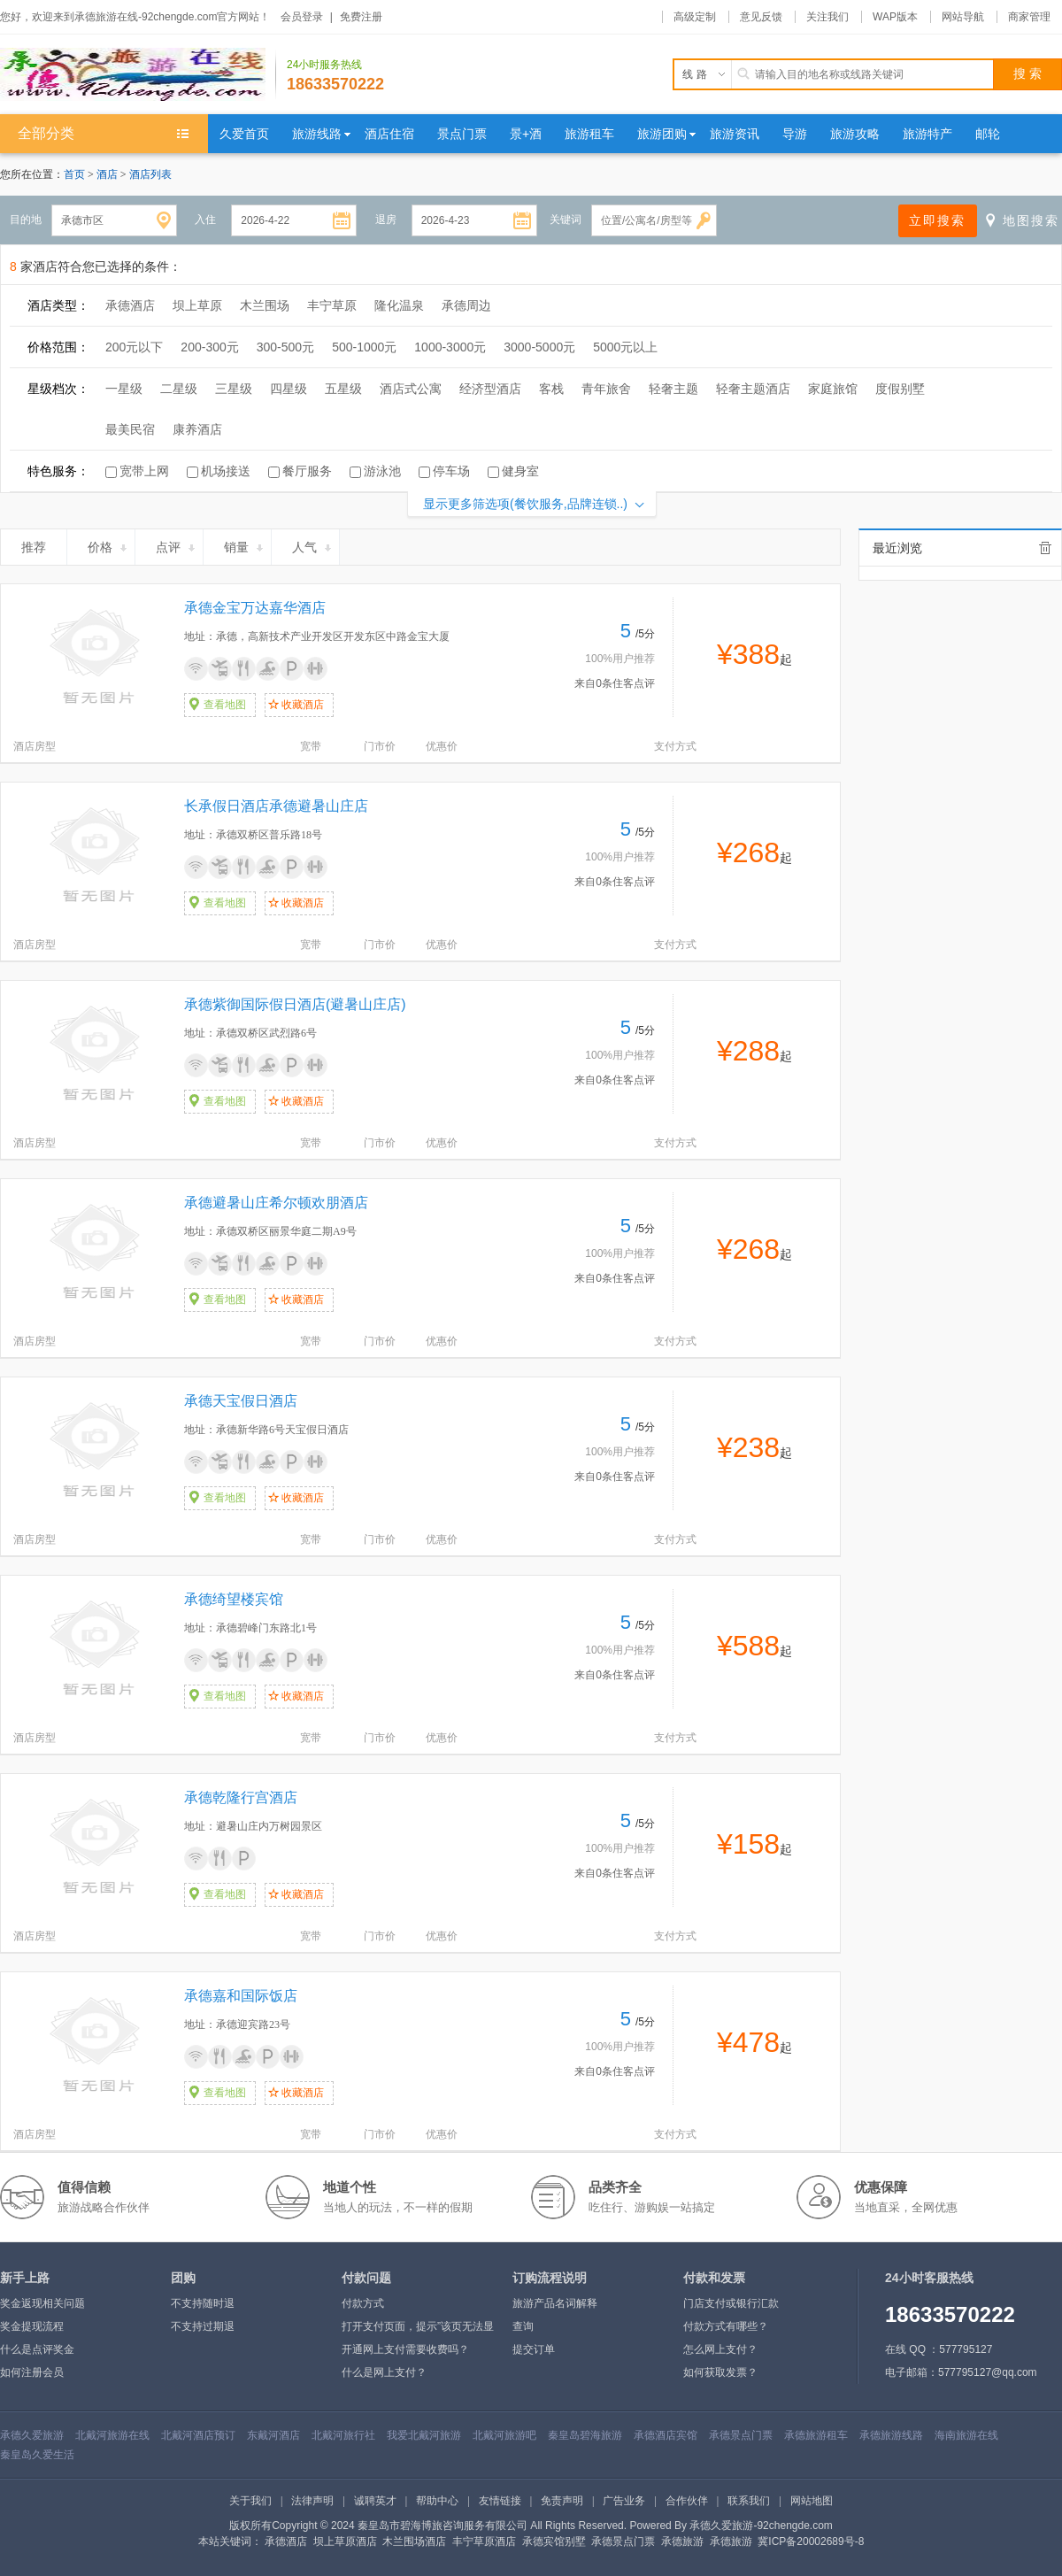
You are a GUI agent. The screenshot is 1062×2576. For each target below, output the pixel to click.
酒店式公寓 (411, 389)
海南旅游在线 (966, 2435)
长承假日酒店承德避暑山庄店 (276, 806)
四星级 (288, 389)
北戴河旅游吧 (504, 2435)
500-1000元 (364, 347)
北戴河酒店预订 (198, 2435)
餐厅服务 (307, 471)
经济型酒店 (490, 389)
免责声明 (562, 2501)
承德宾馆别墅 (554, 2541)
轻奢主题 (673, 389)
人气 (313, 544)
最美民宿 (130, 429)
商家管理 (1029, 17)
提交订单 (533, 2349)
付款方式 (363, 2303)
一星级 (123, 389)
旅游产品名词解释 (554, 2303)
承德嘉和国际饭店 (240, 1995)
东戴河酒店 (273, 2435)
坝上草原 (197, 305)
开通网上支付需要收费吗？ (405, 2349)
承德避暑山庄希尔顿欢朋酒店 (276, 1202)
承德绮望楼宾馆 (233, 1599)
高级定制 (694, 17)
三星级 (233, 389)
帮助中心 (437, 2501)
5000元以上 (625, 347)
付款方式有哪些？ (725, 2326)
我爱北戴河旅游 (424, 2435)
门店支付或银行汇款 (731, 2303)
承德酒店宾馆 (665, 2435)
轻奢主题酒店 (753, 389)
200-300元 (209, 347)
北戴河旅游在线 (112, 2435)
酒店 (108, 174)
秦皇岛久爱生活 (37, 2455)
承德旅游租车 (816, 2435)
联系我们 (748, 2501)
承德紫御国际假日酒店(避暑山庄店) (295, 1004)
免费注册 (361, 17)
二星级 (178, 389)
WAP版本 (895, 17)
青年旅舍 (606, 389)
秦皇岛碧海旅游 (585, 2435)
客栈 (551, 389)
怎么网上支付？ (720, 2349)
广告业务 (624, 2501)
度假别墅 (900, 389)
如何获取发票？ (720, 2372)
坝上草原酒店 (345, 2541)
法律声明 (312, 2501)
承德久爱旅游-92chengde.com (760, 2525)
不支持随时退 (203, 2303)
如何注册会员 (32, 2372)
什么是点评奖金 (37, 2349)
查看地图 (225, 704)
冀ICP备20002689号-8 (811, 2541)
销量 (245, 544)
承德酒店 (130, 305)
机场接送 (225, 471)
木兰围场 (264, 305)
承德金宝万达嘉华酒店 (255, 607)
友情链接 (500, 2501)
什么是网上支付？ (384, 2372)
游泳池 (382, 471)
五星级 (343, 389)
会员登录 (302, 17)
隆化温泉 (399, 305)
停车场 (451, 471)
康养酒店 (197, 429)
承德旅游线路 (891, 2435)
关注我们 (827, 17)
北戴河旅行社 (343, 2435)
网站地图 (811, 2501)
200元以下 (134, 347)
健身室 (520, 471)
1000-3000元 (450, 347)
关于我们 (250, 2501)
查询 (523, 2326)
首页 (74, 174)
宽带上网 (144, 471)
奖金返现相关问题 (42, 2303)
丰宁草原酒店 (484, 2541)
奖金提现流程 (32, 2326)
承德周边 (466, 305)
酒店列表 (150, 174)
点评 (176, 544)
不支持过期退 (203, 2326)
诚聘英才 (375, 2501)
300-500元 (285, 347)
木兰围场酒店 (414, 2541)
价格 (108, 544)
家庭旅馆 (833, 389)
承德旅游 (682, 2541)
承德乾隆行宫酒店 (240, 1797)
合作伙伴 (687, 2501)
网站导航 (963, 17)
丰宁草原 (332, 305)
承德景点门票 (741, 2435)
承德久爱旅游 (32, 2435)
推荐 (41, 544)
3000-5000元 (539, 347)
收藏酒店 (302, 704)
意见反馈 (761, 17)
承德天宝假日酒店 (240, 1400)
